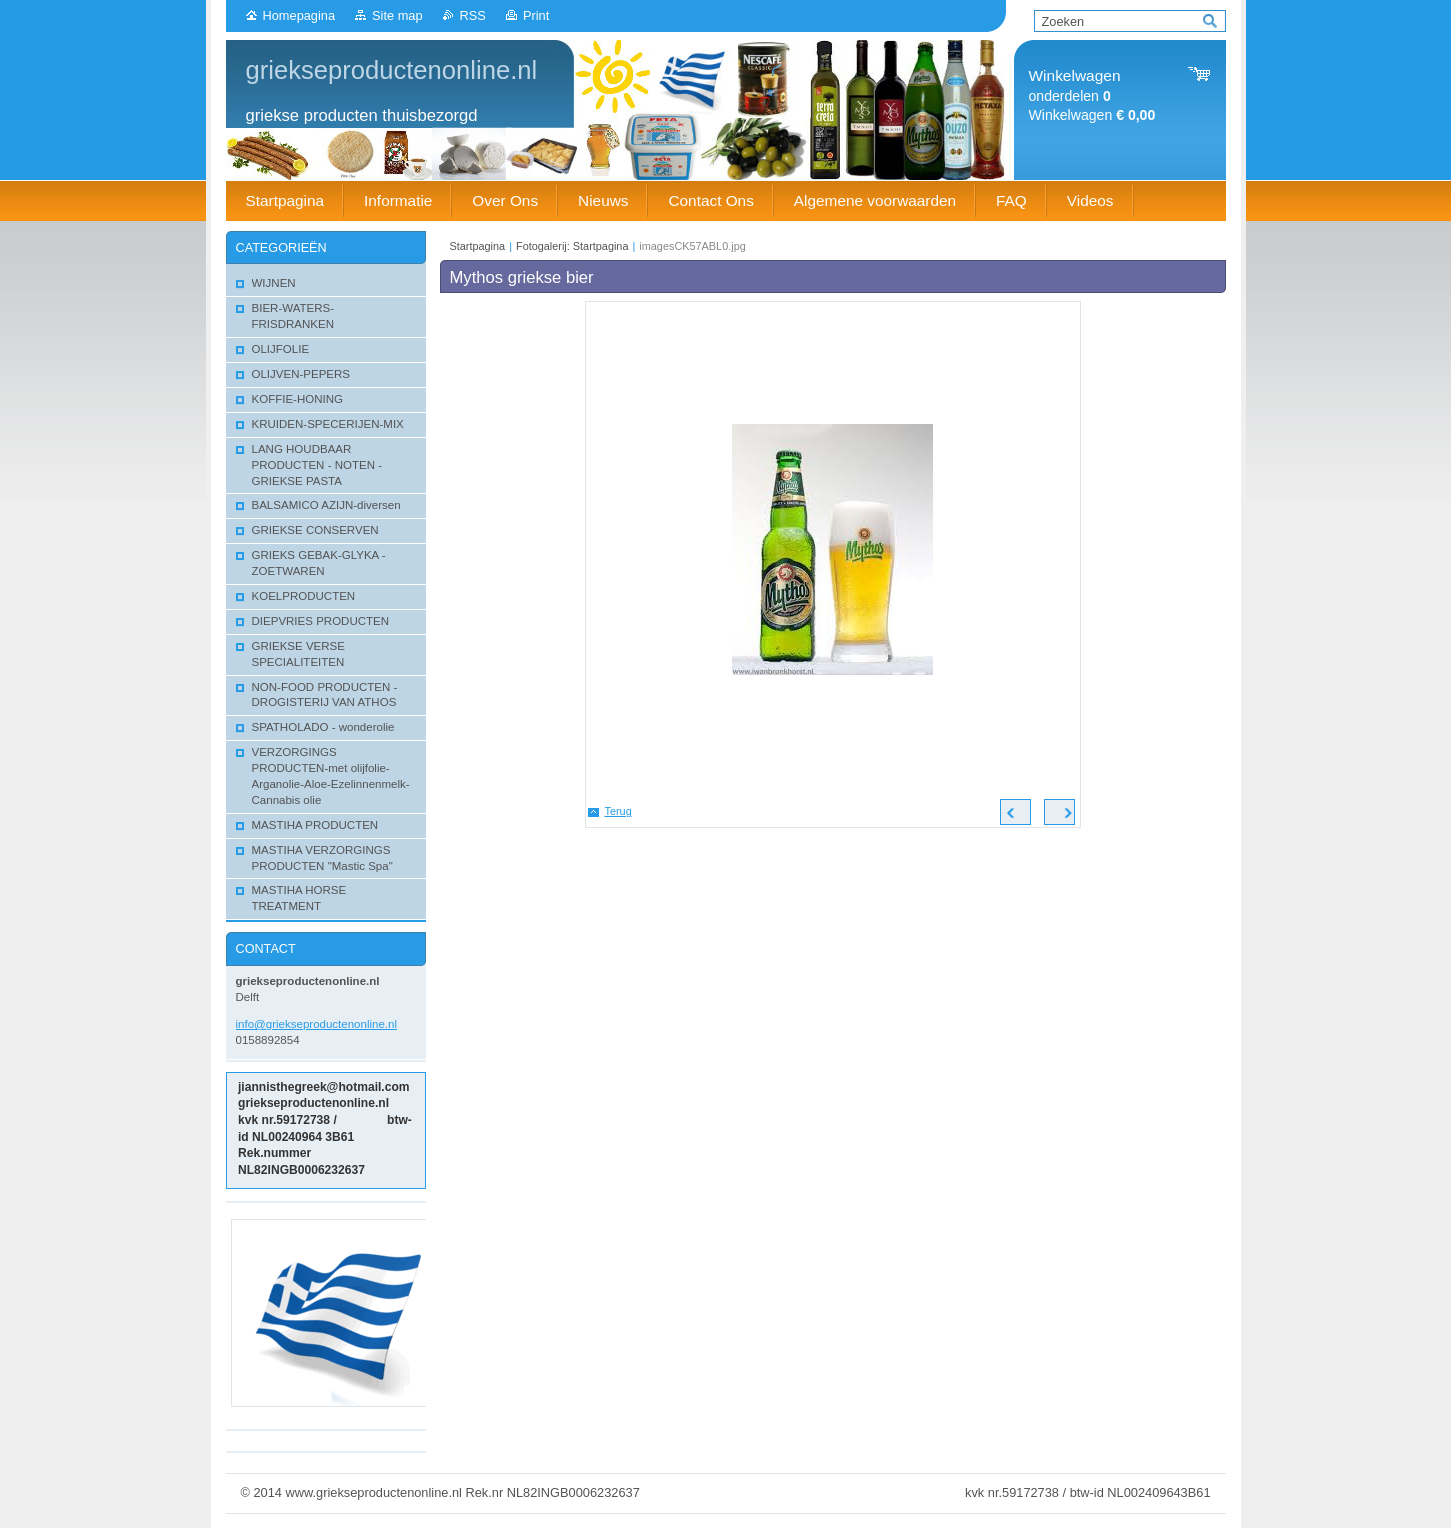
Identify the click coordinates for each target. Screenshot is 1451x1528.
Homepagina (299, 15)
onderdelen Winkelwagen (1092, 95)
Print (536, 15)
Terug (618, 811)
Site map (397, 15)
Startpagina (478, 246)
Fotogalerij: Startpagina (572, 246)
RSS (473, 15)
